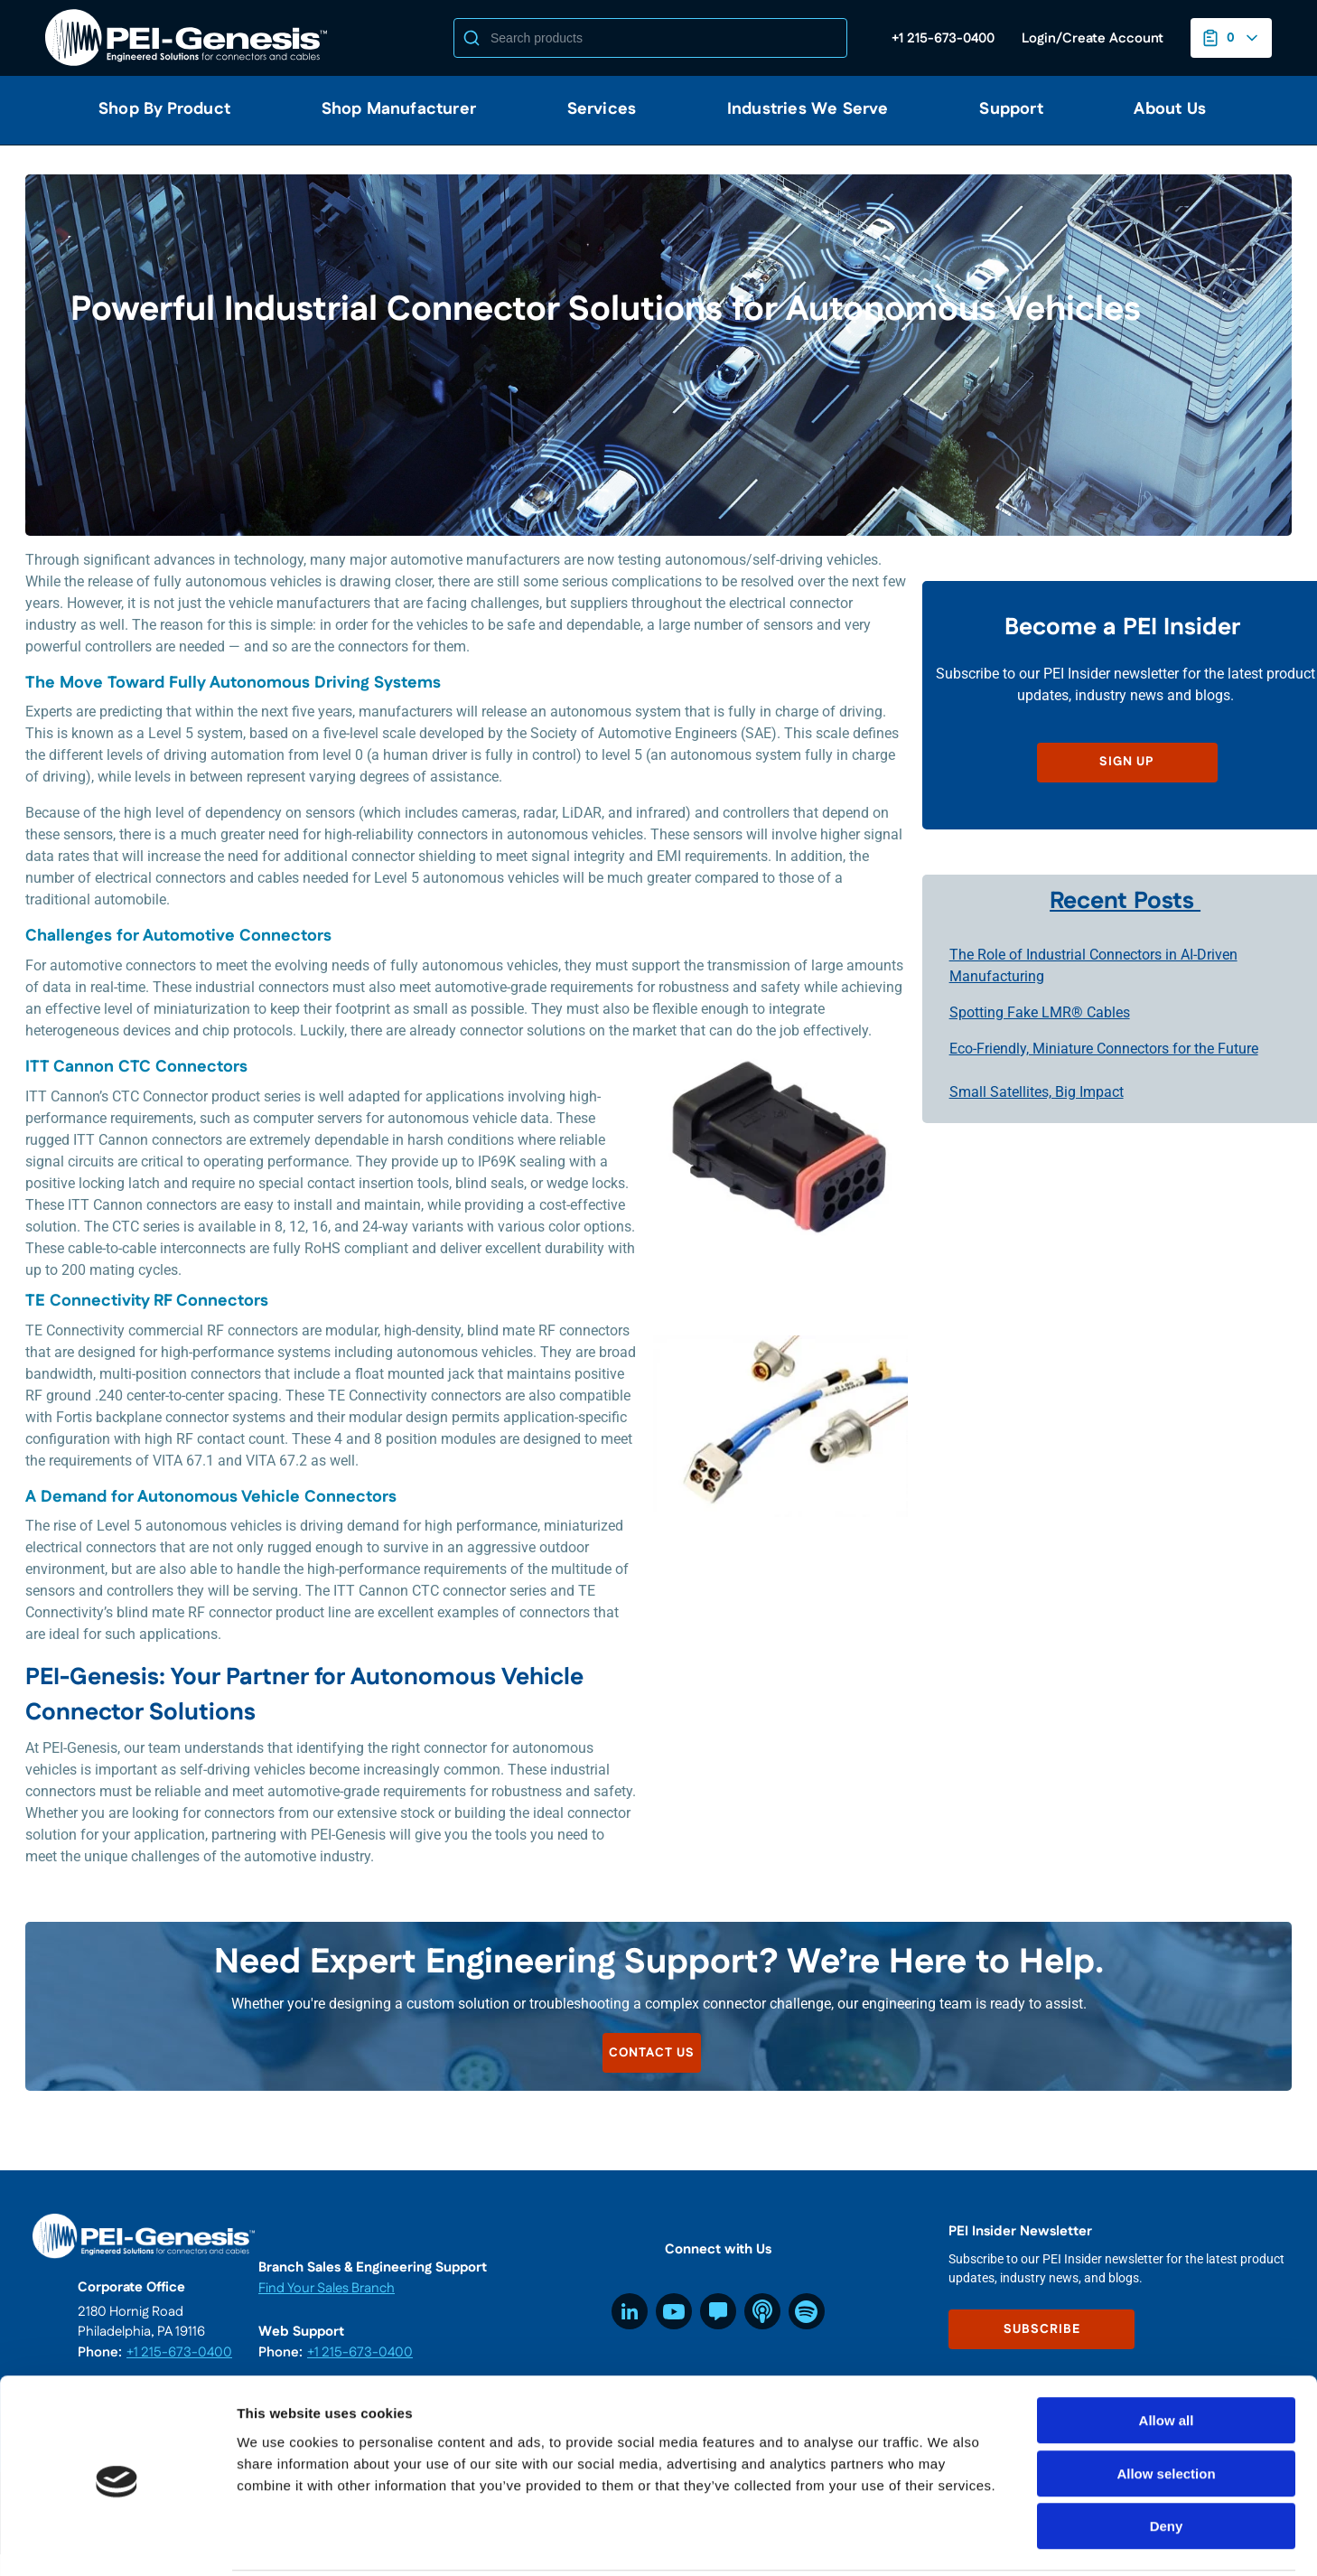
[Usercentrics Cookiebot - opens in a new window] (117, 2540)
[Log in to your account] (1092, 38)
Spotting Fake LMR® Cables (1039, 1012)
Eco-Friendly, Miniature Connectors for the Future (1103, 1048)
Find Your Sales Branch (326, 2288)
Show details (948, 2540)
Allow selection (1165, 2408)
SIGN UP (1126, 762)
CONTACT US (652, 2053)
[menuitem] (157, 110)
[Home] (189, 38)
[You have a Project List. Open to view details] (1231, 38)
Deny (1166, 2460)
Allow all (1166, 2355)
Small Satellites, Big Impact (1036, 1092)
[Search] (650, 38)
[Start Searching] (471, 38)
